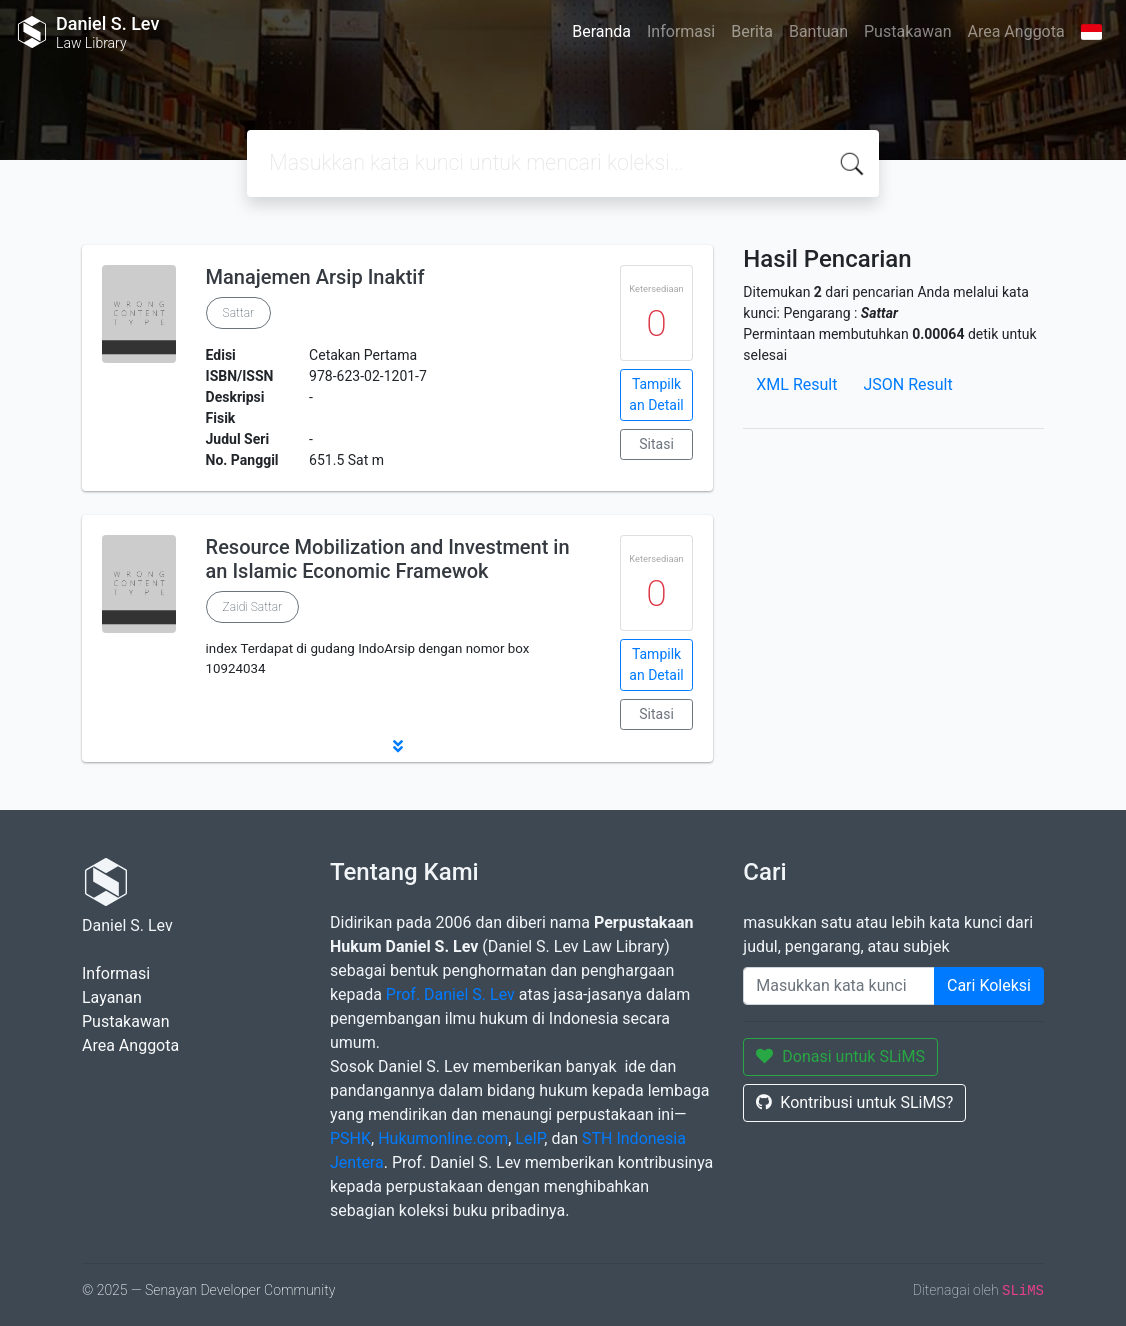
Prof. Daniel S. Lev (450, 994)
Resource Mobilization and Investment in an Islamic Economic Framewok (388, 559)
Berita (752, 31)
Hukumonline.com (443, 1138)
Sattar (239, 313)
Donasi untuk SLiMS (840, 1056)
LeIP (529, 1138)
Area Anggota (1016, 31)
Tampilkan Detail (656, 394)
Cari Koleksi (989, 985)
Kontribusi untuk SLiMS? (854, 1102)
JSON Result (907, 384)
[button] (397, 746)
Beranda (601, 31)
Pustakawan (907, 31)
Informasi (681, 31)
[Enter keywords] (839, 986)
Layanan (112, 997)
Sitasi (656, 444)
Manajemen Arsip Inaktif (315, 277)
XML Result (796, 384)
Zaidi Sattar (253, 607)
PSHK (350, 1138)
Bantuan (818, 31)
